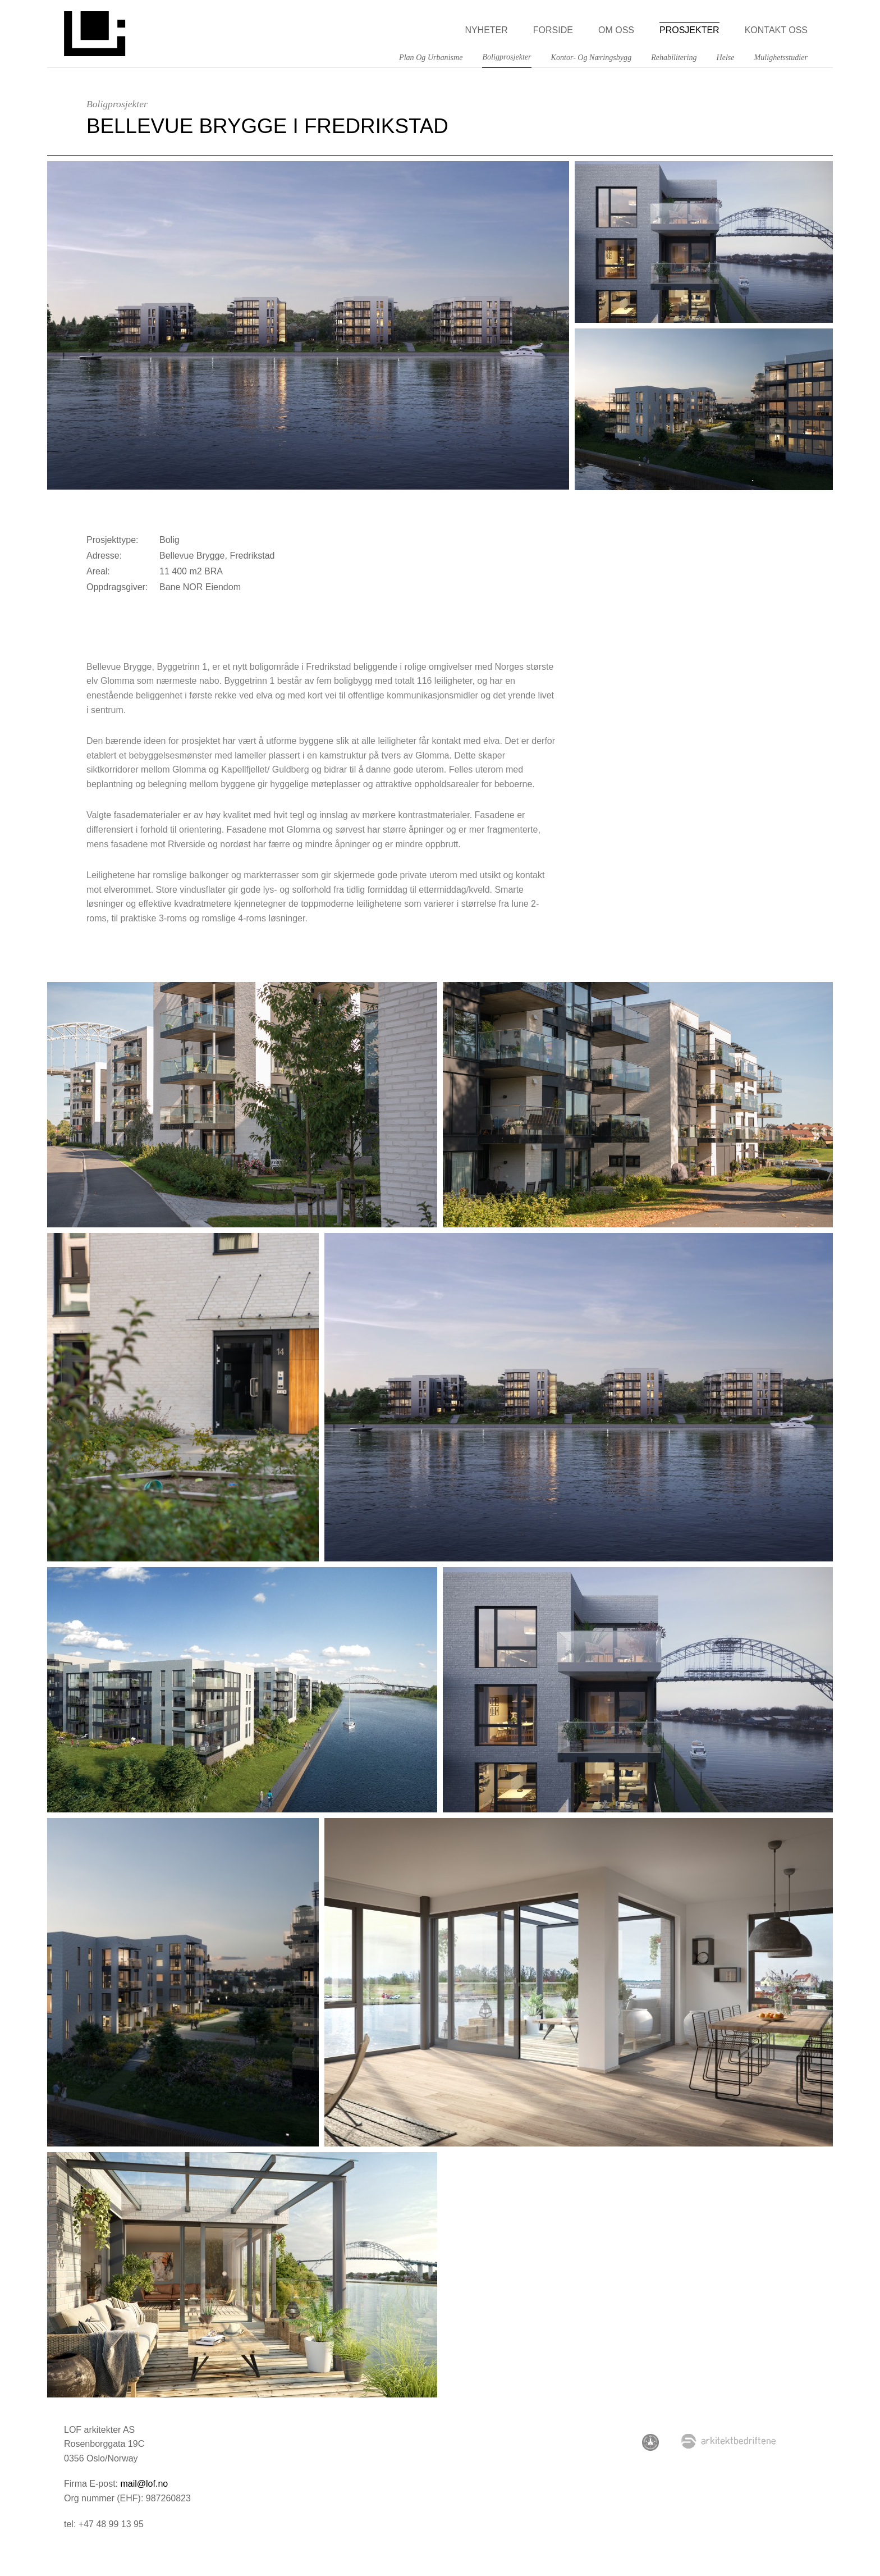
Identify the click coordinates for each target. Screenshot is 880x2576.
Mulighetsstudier (781, 57)
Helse (726, 57)
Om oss (616, 30)
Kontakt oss (776, 30)
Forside (553, 30)
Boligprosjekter (506, 56)
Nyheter (486, 30)
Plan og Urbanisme (430, 57)
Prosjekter (689, 30)
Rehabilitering (673, 57)
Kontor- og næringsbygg (591, 57)
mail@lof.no (144, 2483)
